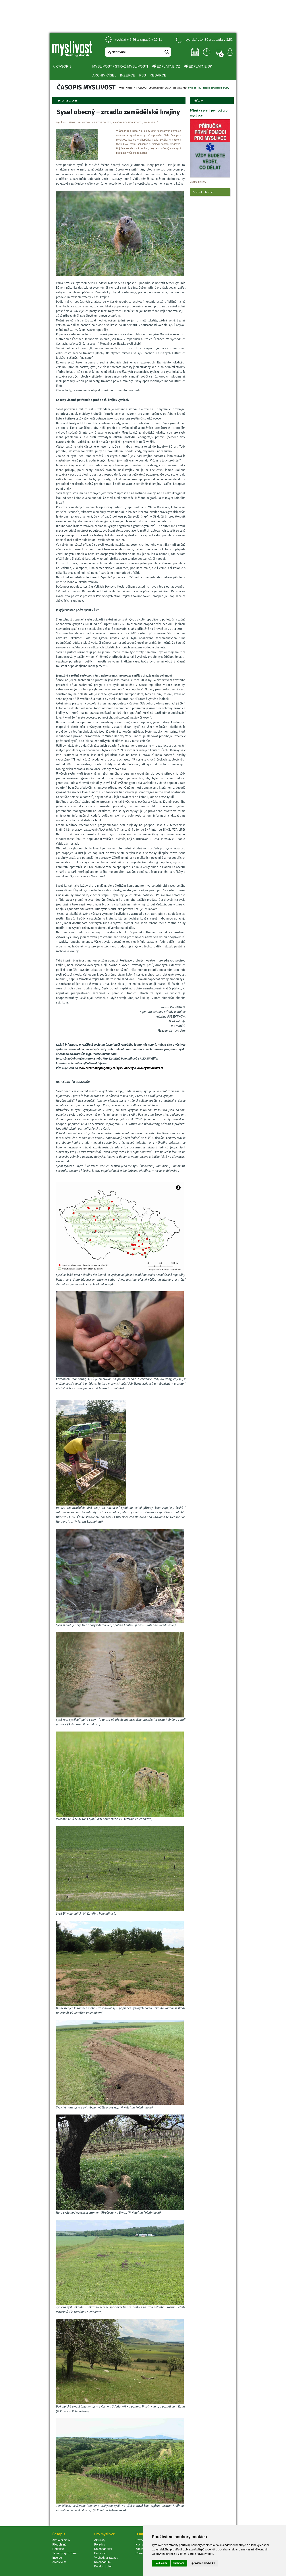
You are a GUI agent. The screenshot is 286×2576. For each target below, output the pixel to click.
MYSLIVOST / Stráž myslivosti (120, 66)
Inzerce (57, 2557)
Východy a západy (106, 2557)
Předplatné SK (198, 66)
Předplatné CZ (166, 66)
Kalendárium (102, 2562)
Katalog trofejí (103, 2566)
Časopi (130, 88)
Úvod (121, 88)
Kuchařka (142, 2544)
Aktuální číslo (61, 2540)
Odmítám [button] (178, 2563)
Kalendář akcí (103, 2548)
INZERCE (127, 75)
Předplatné (59, 2544)
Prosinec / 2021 (179, 88)
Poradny (99, 2544)
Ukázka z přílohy (198, 182)
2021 (167, 88)
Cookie (141, 2553)
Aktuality (99, 2540)
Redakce (158, 75)
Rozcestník (143, 2540)
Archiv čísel (104, 75)
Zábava (140, 2548)
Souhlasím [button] (161, 2563)
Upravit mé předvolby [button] (202, 2563)
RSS (142, 75)
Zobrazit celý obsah (203, 192)
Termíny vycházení (64, 2553)
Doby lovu (100, 2553)
